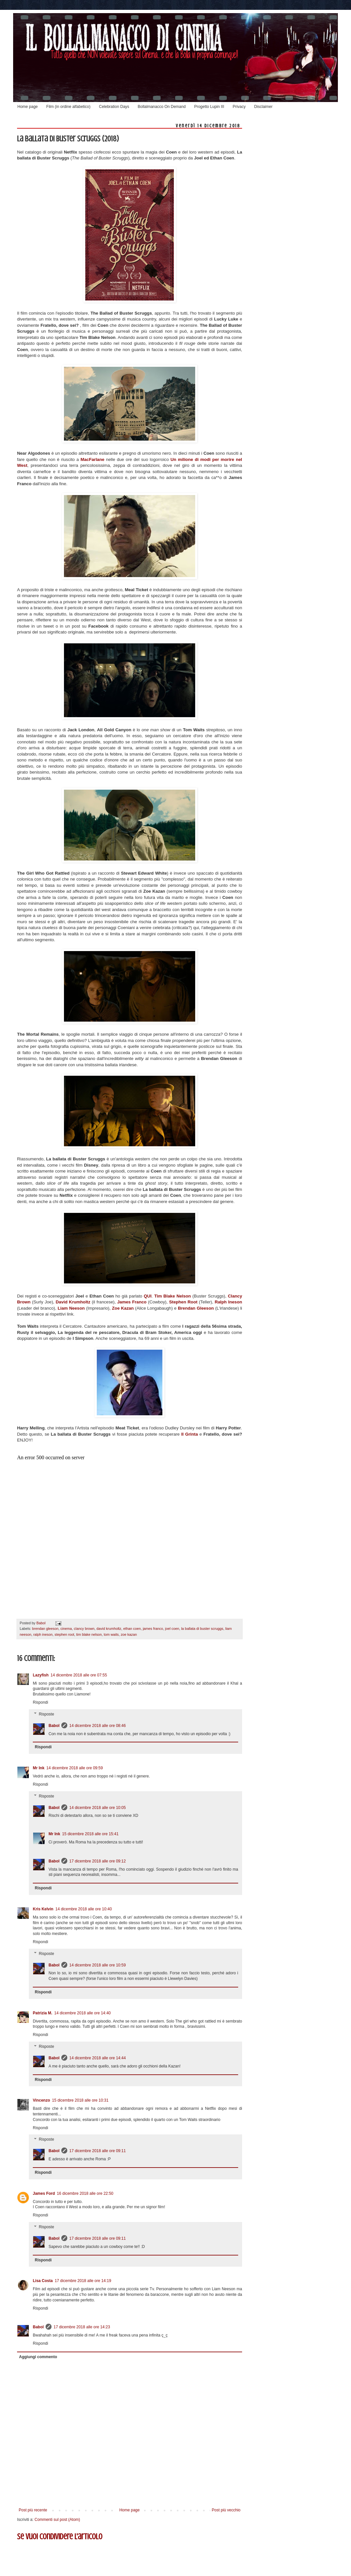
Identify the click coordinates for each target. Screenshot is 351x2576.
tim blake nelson (89, 1634)
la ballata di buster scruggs (202, 1629)
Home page (27, 106)
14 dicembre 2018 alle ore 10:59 (97, 1965)
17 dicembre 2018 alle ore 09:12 (97, 1861)
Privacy (239, 106)
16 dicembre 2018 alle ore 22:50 (85, 2193)
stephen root (64, 1634)
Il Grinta (189, 1434)
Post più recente (33, 2510)
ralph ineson (42, 1634)
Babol (54, 1725)
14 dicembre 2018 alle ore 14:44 (97, 2058)
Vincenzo (41, 2100)
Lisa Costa (43, 2280)
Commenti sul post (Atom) (57, 2519)
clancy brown (84, 1629)
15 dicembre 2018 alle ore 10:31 (80, 2100)
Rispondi (40, 1702)
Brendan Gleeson (196, 1308)
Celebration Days (114, 106)
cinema (66, 1629)
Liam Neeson (70, 1308)
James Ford (44, 2193)
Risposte (46, 1714)
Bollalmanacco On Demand (162, 106)
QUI (147, 1296)
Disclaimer (263, 106)
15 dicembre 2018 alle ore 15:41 (90, 1834)
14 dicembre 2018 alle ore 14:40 (82, 2013)
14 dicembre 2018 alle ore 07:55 (79, 1675)
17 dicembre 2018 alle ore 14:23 (81, 2327)
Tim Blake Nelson (172, 1296)
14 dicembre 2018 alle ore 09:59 (74, 1768)
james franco (153, 1629)
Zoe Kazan (123, 1308)
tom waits (111, 1634)
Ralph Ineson (228, 1301)
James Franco (131, 1301)
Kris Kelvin (43, 1909)
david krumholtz (108, 1629)
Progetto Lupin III (209, 106)
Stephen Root (184, 1301)
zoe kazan (129, 1634)
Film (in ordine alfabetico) (68, 106)
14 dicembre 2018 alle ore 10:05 (97, 1807)
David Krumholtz (73, 1301)
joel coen (172, 1629)
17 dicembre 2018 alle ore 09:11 (97, 2151)
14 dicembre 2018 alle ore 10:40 (83, 1909)
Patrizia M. (42, 2013)
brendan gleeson (45, 1629)
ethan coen (132, 1629)
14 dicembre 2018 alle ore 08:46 (97, 1725)
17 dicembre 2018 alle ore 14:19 (83, 2280)
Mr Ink (38, 1768)
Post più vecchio (226, 2510)
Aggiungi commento (38, 2357)
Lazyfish (41, 1675)
